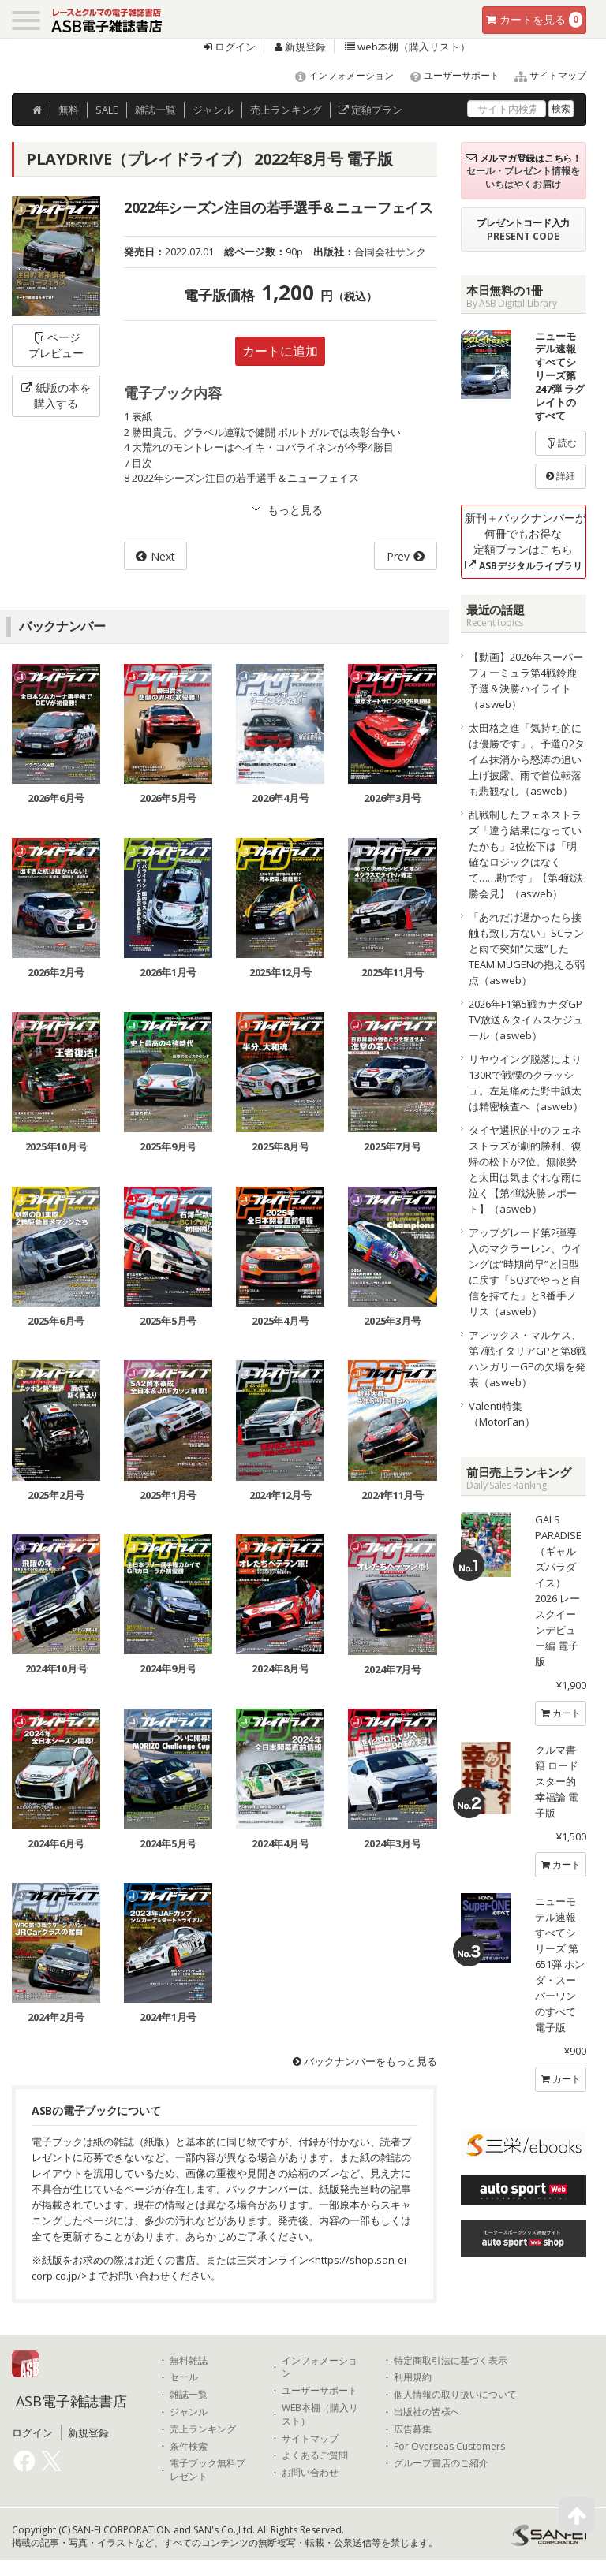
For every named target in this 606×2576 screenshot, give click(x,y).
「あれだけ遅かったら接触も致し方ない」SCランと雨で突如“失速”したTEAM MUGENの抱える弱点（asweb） (527, 948)
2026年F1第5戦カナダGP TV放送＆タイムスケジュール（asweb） (528, 1019)
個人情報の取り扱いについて (455, 2394)
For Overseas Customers (449, 2446)
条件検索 (189, 2446)
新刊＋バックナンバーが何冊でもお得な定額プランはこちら (525, 541)
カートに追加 (280, 351)
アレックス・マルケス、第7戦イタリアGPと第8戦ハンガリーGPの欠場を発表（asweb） (527, 1358)
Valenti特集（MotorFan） (502, 1414)
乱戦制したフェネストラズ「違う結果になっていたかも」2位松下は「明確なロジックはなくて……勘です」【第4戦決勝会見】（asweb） (526, 853)
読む (561, 442)
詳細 (560, 476)
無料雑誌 (189, 2360)
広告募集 (413, 2429)
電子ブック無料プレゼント (207, 2470)
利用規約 (413, 2377)
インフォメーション (337, 75)
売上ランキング (203, 2429)
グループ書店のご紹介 (441, 2463)
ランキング (286, 110)
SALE (106, 110)
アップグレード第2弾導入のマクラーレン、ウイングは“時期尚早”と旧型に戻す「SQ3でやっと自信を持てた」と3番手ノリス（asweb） (525, 1271)
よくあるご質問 (315, 2455)
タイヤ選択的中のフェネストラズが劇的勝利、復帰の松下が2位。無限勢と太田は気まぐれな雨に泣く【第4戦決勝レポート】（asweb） (525, 1169)
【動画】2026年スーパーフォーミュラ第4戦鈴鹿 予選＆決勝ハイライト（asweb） (526, 680)
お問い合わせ (310, 2472)
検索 (561, 108)
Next (163, 556)
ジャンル (213, 110)
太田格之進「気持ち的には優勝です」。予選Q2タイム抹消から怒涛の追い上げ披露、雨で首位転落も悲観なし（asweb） (527, 759)
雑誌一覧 (189, 2394)
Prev (398, 556)
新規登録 (300, 46)
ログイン (230, 46)
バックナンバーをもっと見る (365, 2061)
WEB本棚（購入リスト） (320, 2415)
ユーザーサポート (447, 75)
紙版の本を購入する (56, 395)
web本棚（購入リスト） (407, 46)
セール (184, 2377)
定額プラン (370, 110)
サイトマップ (544, 75)
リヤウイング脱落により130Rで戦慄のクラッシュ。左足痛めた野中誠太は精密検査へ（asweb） (526, 1082)
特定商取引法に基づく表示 (450, 2360)
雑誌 (155, 110)
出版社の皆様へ (427, 2412)
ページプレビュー (56, 345)
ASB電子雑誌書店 (71, 2400)
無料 (68, 110)
